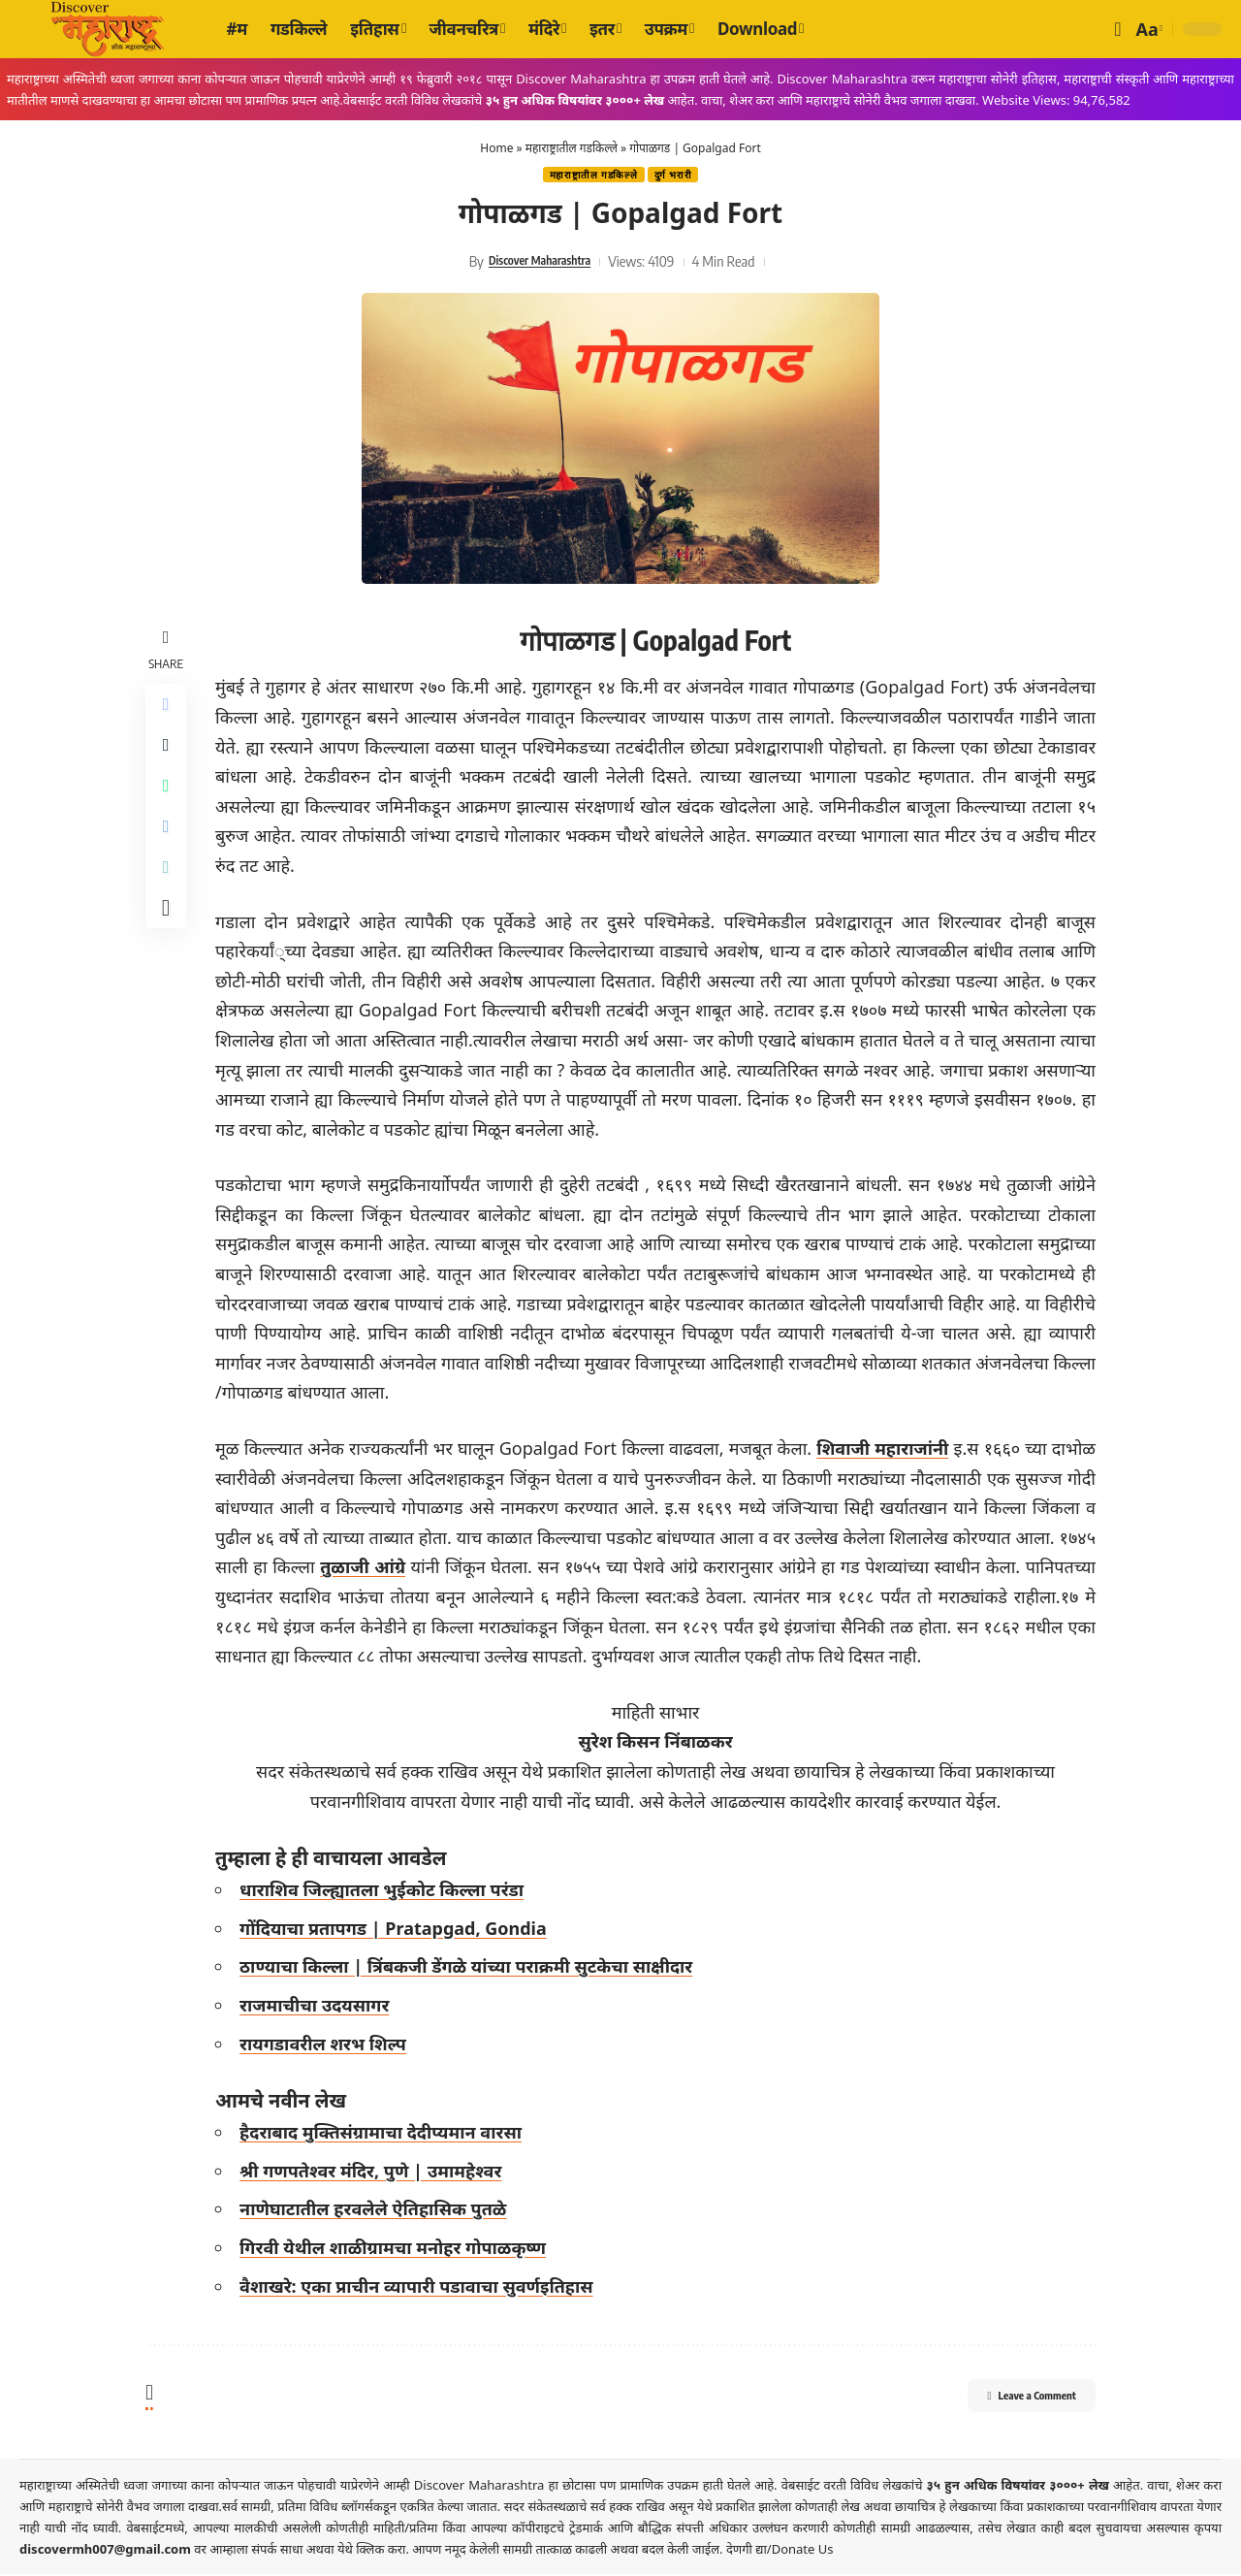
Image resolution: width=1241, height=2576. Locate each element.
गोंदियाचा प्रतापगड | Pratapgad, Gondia (399, 1930)
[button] (1117, 29)
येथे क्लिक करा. (374, 2551)
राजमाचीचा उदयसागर (320, 2006)
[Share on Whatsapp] (168, 802)
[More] (168, 941)
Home (496, 148)
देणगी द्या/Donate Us (780, 2551)
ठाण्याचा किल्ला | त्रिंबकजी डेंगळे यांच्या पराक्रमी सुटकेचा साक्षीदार (471, 1968)
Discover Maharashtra (539, 263)
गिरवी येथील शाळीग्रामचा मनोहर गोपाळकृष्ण (398, 2249)
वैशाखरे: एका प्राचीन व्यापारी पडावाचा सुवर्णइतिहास (422, 2288)
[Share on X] (168, 755)
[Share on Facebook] (168, 709)
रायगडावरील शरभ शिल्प (328, 2045)
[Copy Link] (168, 895)
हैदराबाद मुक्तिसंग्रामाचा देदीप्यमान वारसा (386, 2134)
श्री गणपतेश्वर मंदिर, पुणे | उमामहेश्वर (376, 2172)
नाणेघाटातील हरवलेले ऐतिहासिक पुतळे (378, 2211)
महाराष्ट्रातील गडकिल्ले (571, 148)
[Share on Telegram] (168, 848)
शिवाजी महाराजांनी (884, 1450)
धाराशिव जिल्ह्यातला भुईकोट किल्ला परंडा (387, 1892)
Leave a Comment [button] (1009, 2400)
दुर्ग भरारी (678, 176)
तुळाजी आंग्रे (416, 1569)
